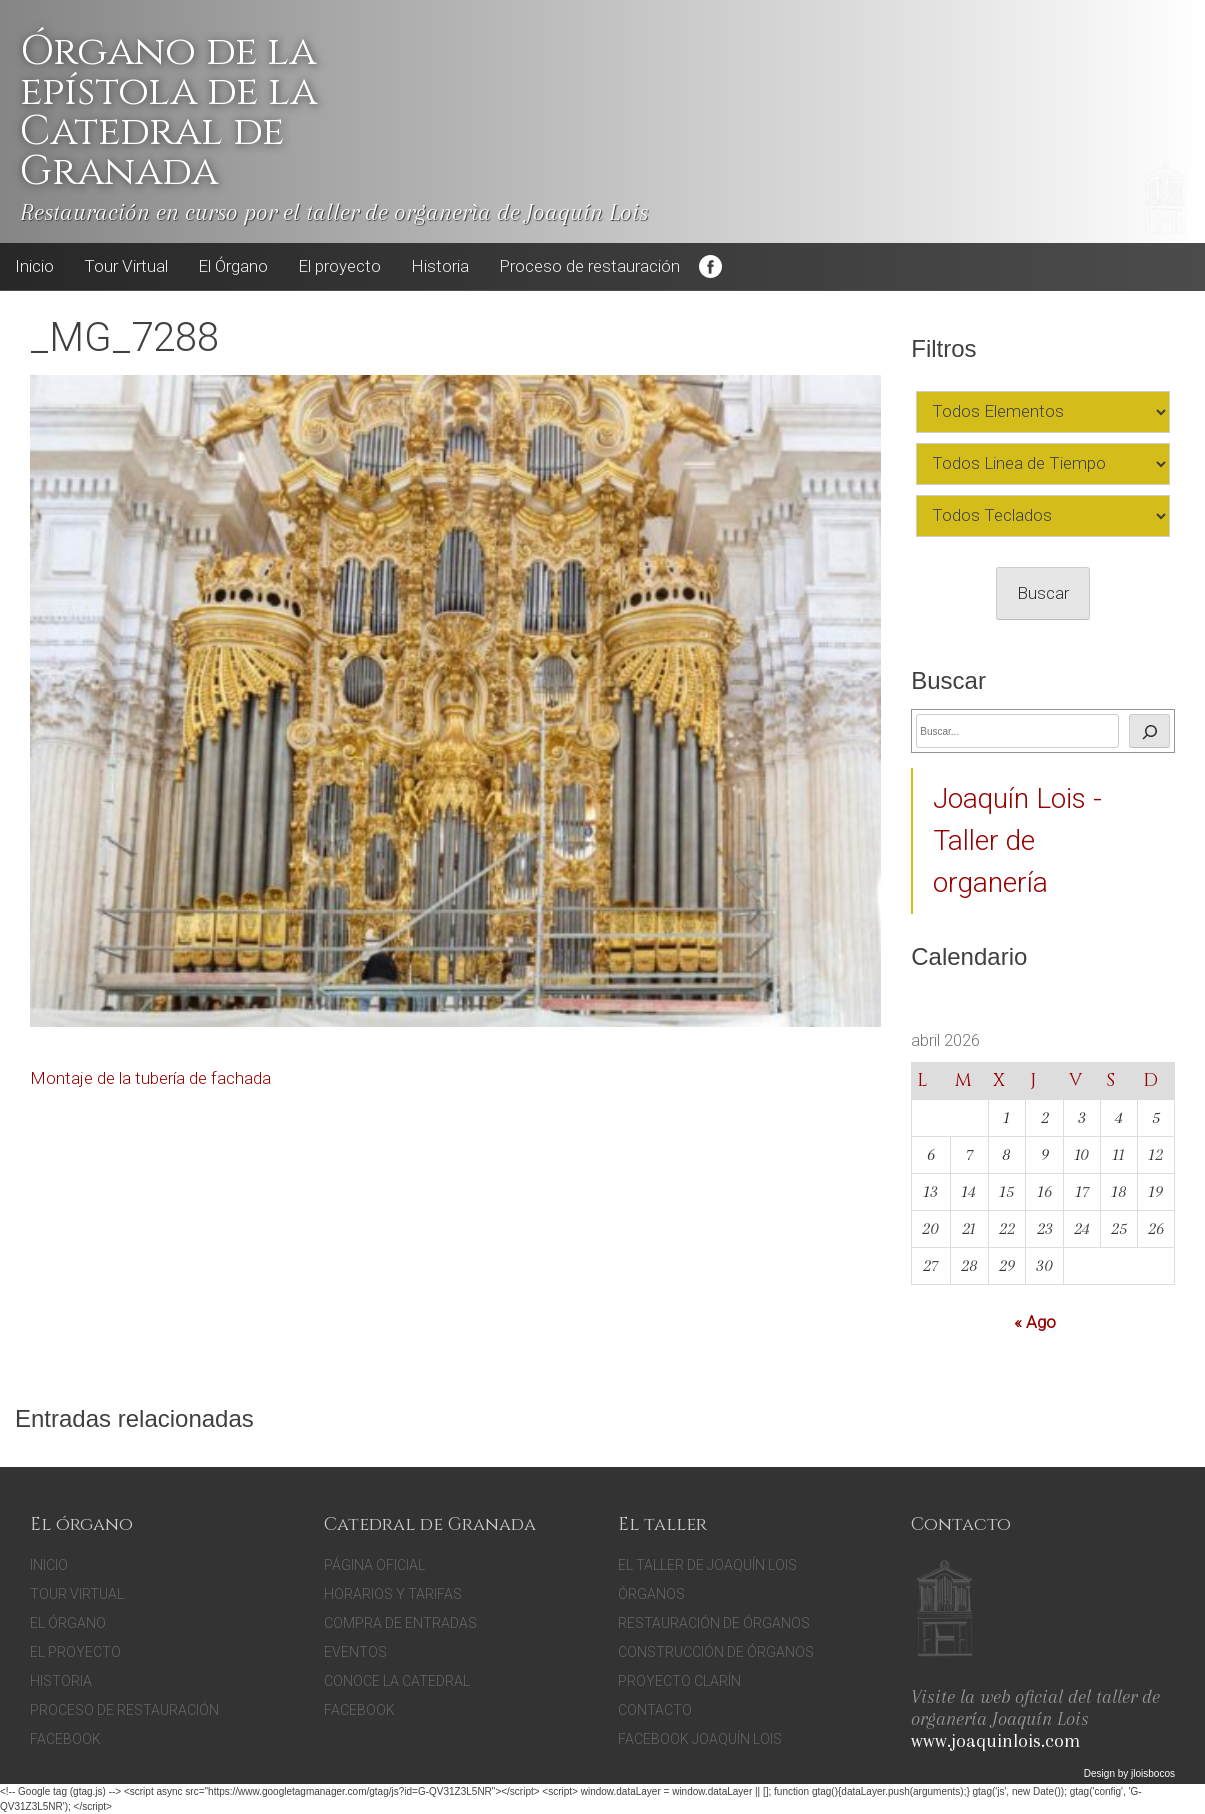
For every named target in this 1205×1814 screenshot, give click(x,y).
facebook (359, 1710)
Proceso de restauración (589, 266)
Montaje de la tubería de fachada (150, 1078)
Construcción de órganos (716, 1652)
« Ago (1035, 1322)
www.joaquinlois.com (995, 1741)
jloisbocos (1153, 1773)
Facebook (710, 267)
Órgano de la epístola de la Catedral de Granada (168, 112)
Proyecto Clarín (679, 1681)
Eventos (355, 1652)
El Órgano (233, 266)
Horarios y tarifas (393, 1594)
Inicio (34, 266)
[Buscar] (1149, 731)
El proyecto (339, 266)
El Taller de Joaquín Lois (707, 1565)
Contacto (655, 1710)
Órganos (651, 1594)
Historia (440, 266)
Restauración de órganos (714, 1623)
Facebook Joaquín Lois (700, 1739)
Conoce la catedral (397, 1681)
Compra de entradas (400, 1623)
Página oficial (374, 1565)
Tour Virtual (126, 266)
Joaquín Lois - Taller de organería (1017, 840)
